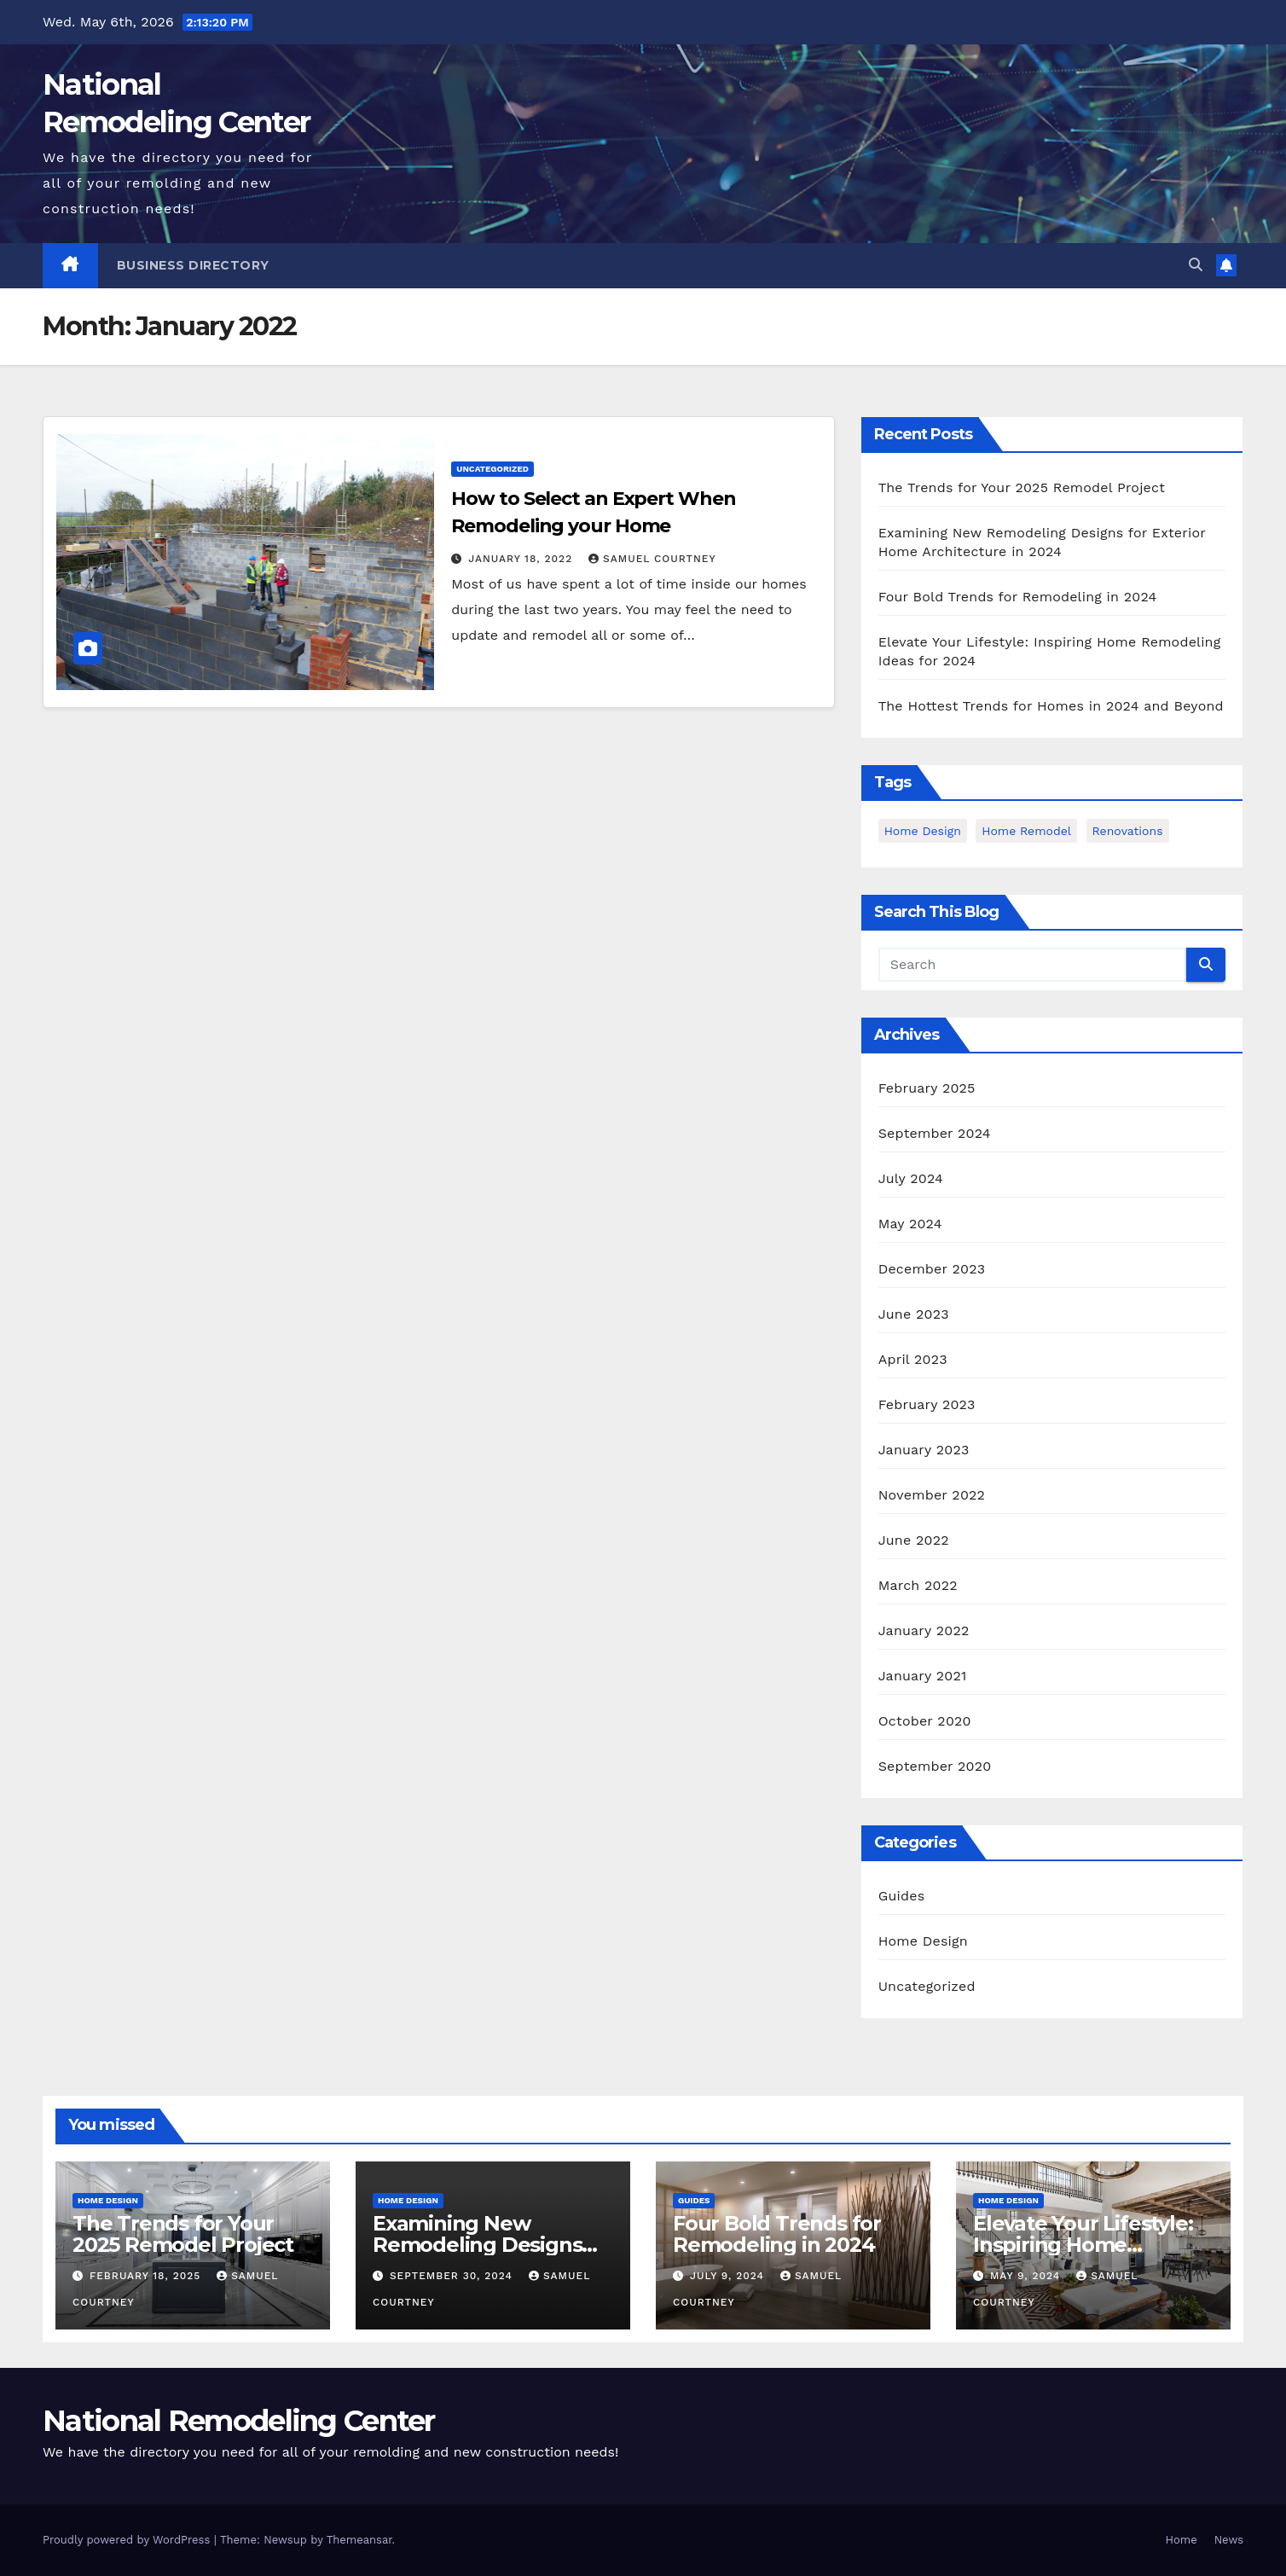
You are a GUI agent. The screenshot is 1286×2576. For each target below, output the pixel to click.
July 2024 (910, 1178)
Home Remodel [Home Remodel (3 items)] (1026, 831)
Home (1181, 2539)
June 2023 (913, 1314)
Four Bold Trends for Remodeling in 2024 (1017, 597)
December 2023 (932, 1269)
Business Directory (193, 265)
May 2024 (910, 1223)
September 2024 (934, 1133)
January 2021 (922, 1676)
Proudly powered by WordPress (128, 2539)
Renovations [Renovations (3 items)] (1127, 831)
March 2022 (918, 1585)
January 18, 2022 (522, 559)
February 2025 (927, 1088)
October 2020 (924, 1721)
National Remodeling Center (239, 2421)
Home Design (923, 1941)
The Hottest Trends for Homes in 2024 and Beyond (1051, 706)
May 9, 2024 (1027, 2276)
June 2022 (913, 1540)
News (1228, 2539)
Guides (901, 1896)
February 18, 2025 (147, 2276)
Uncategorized (492, 468)
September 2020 (935, 1766)
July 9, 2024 (729, 2276)
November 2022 (931, 1495)
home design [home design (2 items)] (922, 831)
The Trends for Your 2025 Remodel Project (1021, 487)
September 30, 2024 (453, 2276)
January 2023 (924, 1450)
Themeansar (359, 2539)
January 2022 (924, 1630)
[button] (1195, 265)
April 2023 (912, 1359)
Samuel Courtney (652, 559)
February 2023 (927, 1404)
